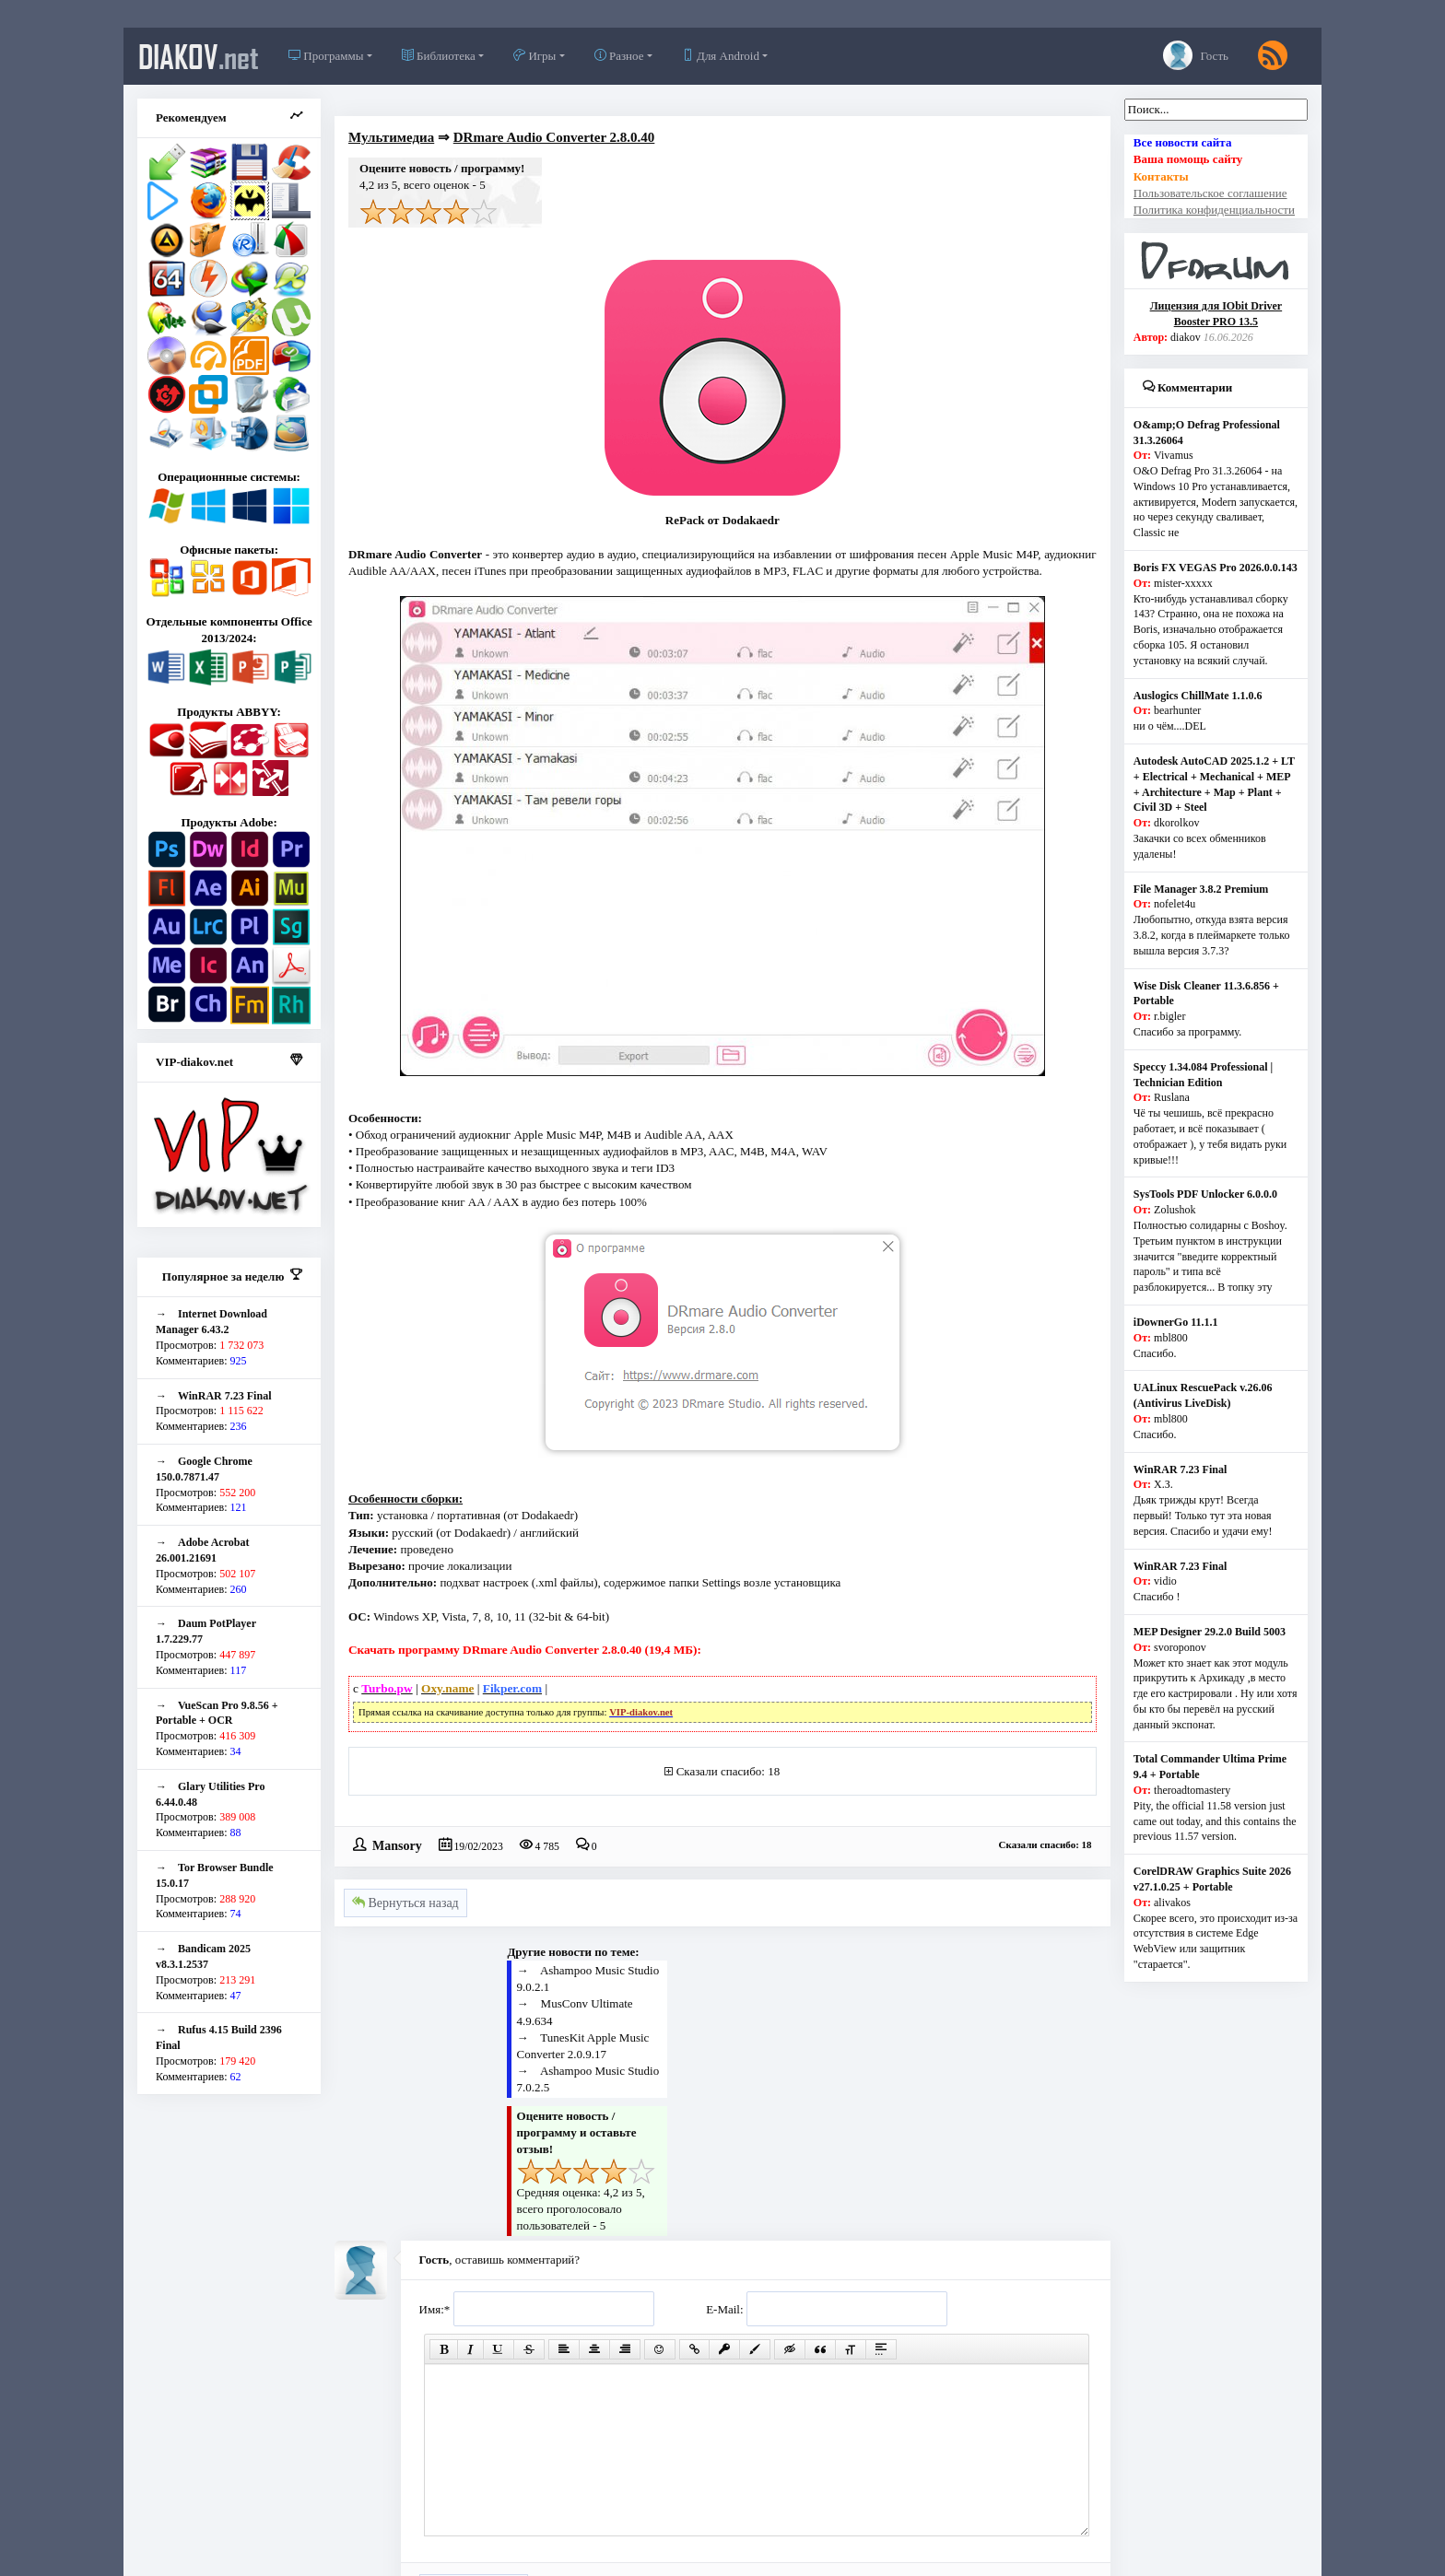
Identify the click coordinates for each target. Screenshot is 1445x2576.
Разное (619, 56)
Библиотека (439, 56)
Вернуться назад (405, 1903)
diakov (198, 56)
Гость (1195, 55)
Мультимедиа (391, 137)
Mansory (397, 1844)
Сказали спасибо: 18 (728, 1771)
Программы (325, 56)
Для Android (720, 56)
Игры (534, 56)
